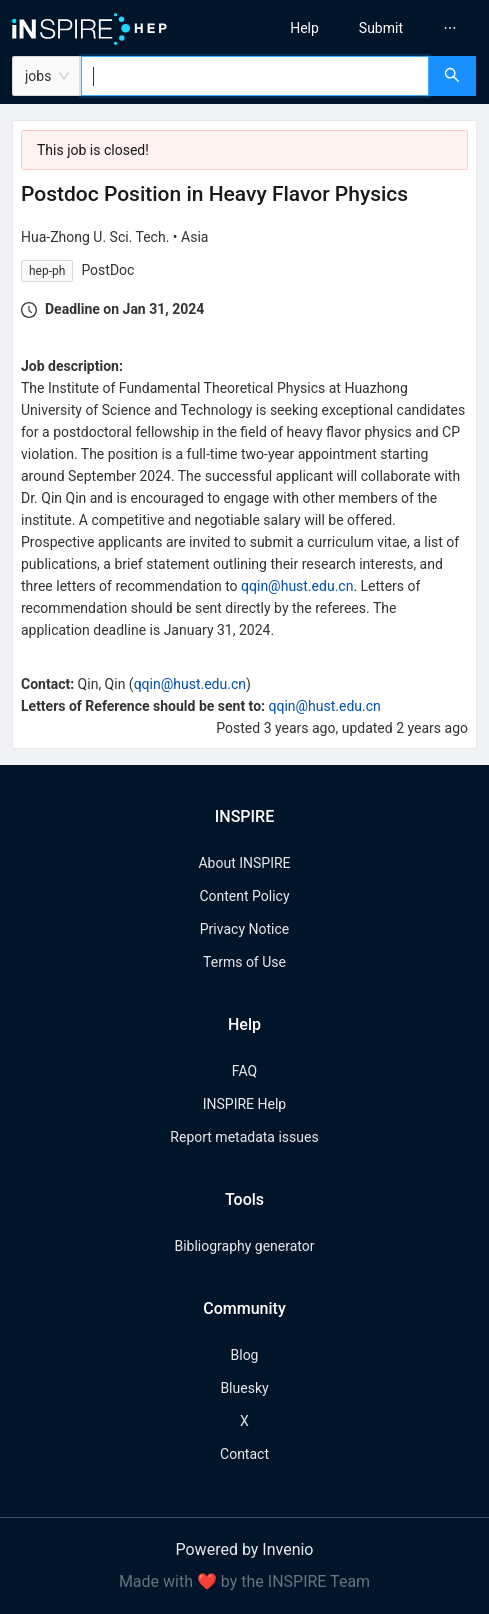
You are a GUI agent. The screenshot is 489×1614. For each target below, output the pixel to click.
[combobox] (255, 76)
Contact (244, 1454)
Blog (245, 1355)
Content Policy (244, 896)
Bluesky (244, 1388)
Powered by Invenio (245, 1549)
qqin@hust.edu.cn (297, 586)
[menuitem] (304, 28)
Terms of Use (244, 962)
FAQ (244, 1071)
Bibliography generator (244, 1246)
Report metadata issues (244, 1137)
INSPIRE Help (244, 1104)
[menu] (372, 28)
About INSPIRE (244, 863)
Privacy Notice (244, 929)
